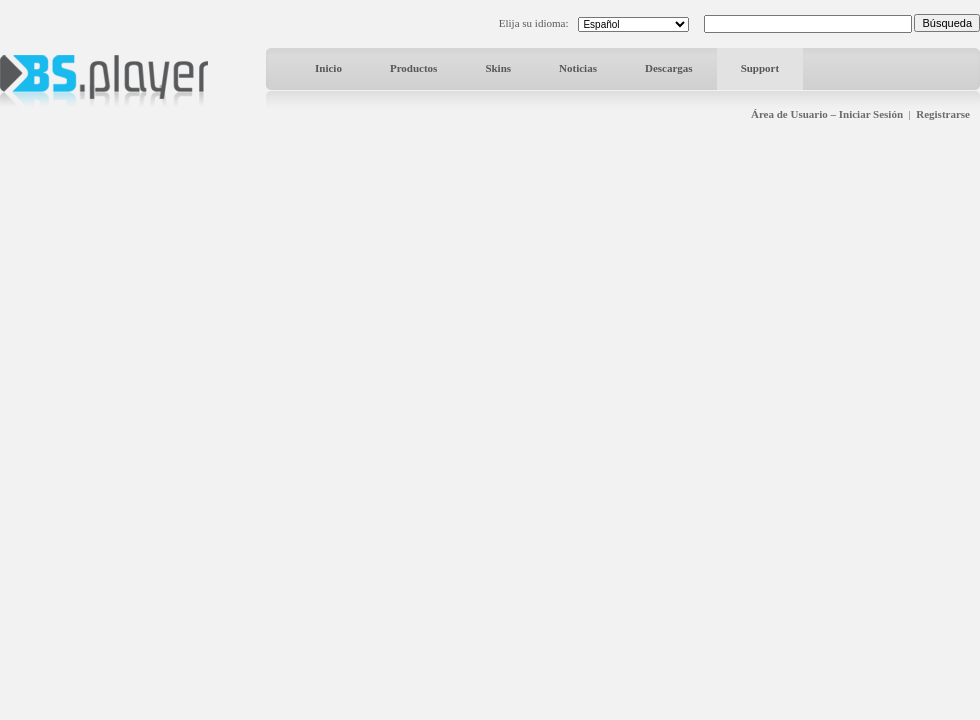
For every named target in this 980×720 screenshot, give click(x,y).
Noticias (578, 68)
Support (760, 68)
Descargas (669, 68)
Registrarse (943, 114)
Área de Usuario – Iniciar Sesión (827, 114)
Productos (413, 68)
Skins (498, 68)
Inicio (328, 68)
